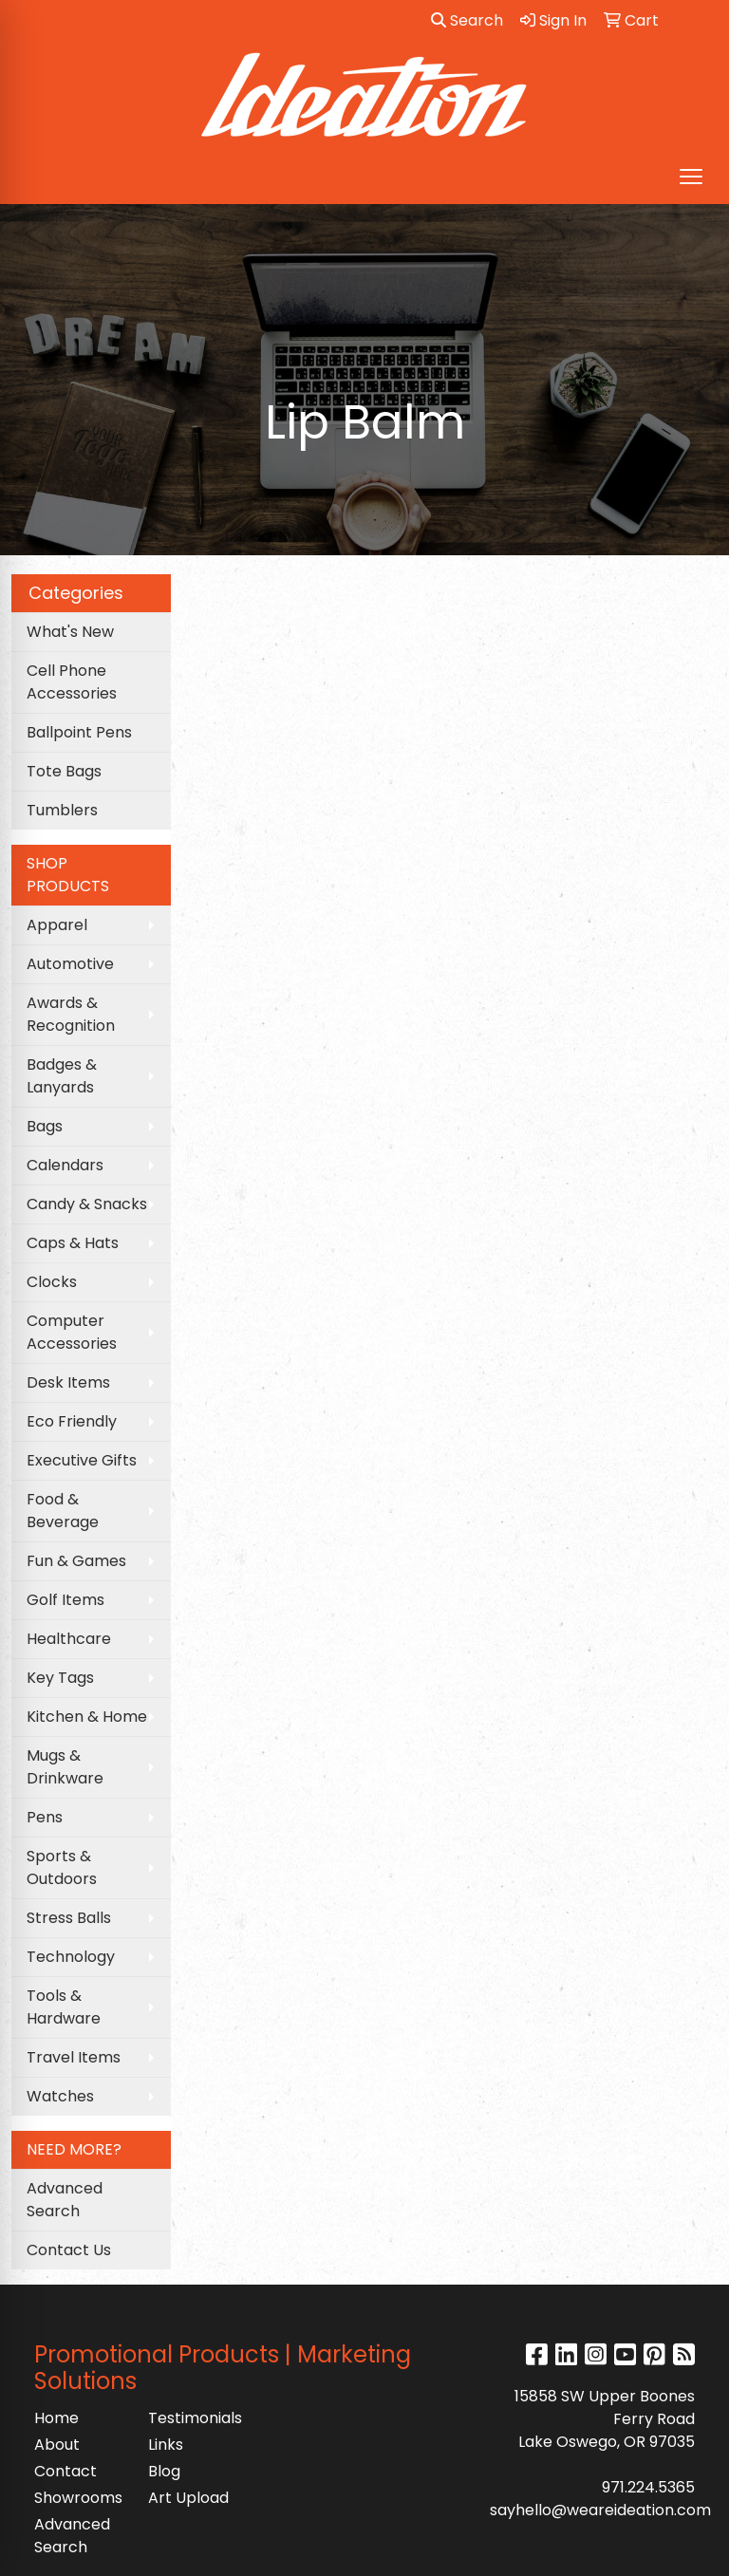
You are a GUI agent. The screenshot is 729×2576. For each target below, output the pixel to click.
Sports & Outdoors (62, 1867)
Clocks (52, 1282)
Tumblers (62, 810)
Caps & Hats (73, 1243)
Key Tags (60, 1678)
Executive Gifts (82, 1460)
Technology (71, 1957)
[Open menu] (691, 177)
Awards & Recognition (71, 1014)
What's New (70, 632)
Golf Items (65, 1600)
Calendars (65, 1165)
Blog (164, 2471)
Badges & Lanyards (62, 1076)
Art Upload (188, 2498)
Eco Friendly (72, 1421)
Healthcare (69, 1639)
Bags (45, 1126)
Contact (65, 2471)
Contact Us (69, 2250)
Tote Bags (64, 771)
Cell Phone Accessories (72, 682)
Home (56, 2418)
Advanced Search (65, 2199)
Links (165, 2444)
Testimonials (193, 2418)
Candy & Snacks (87, 1204)
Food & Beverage (63, 1510)
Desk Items (68, 1382)
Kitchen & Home (87, 1716)
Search (467, 20)
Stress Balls (69, 1918)
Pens (45, 1817)
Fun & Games (76, 1561)
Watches (60, 2096)
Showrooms (78, 2498)
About (57, 2444)
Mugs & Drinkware (65, 1767)
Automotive (70, 964)
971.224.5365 (648, 2487)
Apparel (57, 925)
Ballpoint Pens (79, 732)
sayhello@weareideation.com (600, 2510)
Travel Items (74, 2057)
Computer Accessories (72, 1332)
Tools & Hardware (64, 2007)
